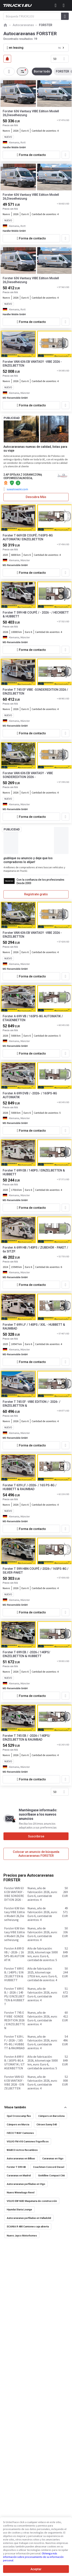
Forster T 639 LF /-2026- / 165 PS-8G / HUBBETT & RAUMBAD (29, 1487)
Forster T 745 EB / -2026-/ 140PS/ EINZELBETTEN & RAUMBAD (26, 1737)
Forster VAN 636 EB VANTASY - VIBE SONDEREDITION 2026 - (28, 775)
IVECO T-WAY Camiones (20, 2133)
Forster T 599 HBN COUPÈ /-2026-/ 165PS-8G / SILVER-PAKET (35, 1570)
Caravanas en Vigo (52, 2158)
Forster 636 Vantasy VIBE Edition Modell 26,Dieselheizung (31, 113)
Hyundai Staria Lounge (19, 2209)
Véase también (15, 2107)
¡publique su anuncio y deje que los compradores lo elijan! (28, 860)
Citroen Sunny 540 (46, 2124)
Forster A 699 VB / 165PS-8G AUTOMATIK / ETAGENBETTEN (33, 1018)
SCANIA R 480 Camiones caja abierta (28, 2226)
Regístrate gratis (36, 894)
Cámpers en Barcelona (51, 2116)
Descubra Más (36, 497)
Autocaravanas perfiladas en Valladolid (29, 2218)
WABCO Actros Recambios (22, 2150)
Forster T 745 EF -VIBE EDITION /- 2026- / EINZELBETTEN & (31, 1403)
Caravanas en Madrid (19, 2175)
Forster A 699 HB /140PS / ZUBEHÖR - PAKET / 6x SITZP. (35, 1249)
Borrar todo (42, 71)
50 (54, 59)
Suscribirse (36, 1836)
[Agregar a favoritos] (65, 155)
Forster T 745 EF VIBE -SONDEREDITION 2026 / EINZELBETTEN (35, 691)
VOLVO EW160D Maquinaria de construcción (32, 2201)
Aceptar (36, 2569)
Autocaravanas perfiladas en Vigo (26, 2184)
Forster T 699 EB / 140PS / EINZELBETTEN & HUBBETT (34, 1172)
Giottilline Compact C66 (51, 2175)
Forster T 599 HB (16, 2167)
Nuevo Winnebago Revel (20, 2192)
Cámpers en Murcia (18, 2124)
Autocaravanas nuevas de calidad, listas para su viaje (35, 448)
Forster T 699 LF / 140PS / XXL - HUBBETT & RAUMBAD (34, 1326)
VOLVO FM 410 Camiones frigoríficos (28, 2141)
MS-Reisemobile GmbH (15, 398)
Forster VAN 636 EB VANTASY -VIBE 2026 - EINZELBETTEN (32, 363)
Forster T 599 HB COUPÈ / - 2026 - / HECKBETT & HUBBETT (36, 614)
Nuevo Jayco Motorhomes (22, 2235)
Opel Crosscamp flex (19, 2116)
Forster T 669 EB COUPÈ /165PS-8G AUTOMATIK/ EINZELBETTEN (28, 537)
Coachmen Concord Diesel (48, 2167)
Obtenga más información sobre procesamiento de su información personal (33, 2557)
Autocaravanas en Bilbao (21, 2158)
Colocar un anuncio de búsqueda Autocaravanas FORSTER (36, 1854)
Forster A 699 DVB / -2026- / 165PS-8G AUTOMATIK (30, 1095)
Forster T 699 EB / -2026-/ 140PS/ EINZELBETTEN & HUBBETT (26, 1654)
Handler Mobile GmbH (14, 147)
